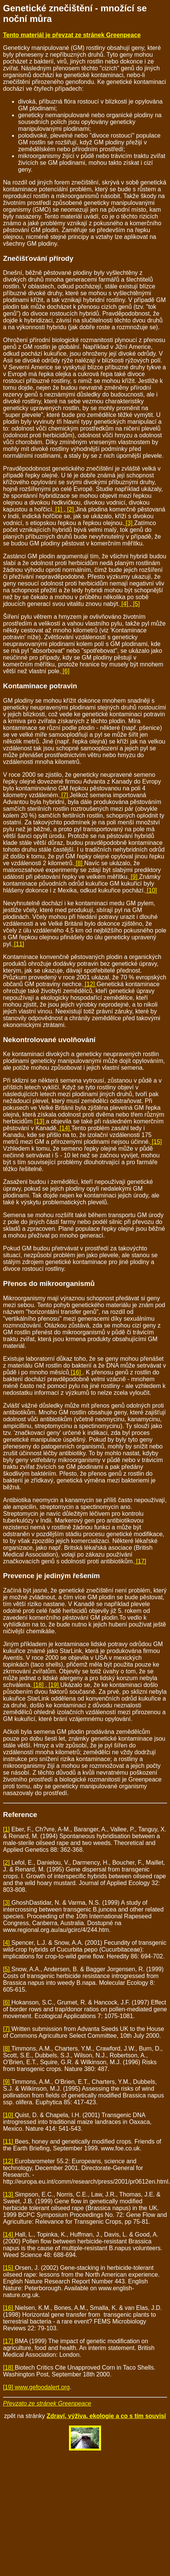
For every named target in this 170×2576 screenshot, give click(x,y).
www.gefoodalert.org (42, 2387)
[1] (59, 509)
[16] (76, 1372)
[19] (54, 1685)
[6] (65, 671)
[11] (18, 944)
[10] (151, 890)
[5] (136, 604)
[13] (40, 1121)
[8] (79, 863)
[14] (64, 1128)
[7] (65, 795)
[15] (156, 1142)
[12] (90, 984)
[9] (134, 877)
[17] (140, 1561)
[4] (125, 604)
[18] (39, 1685)
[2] (70, 509)
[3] (129, 523)
